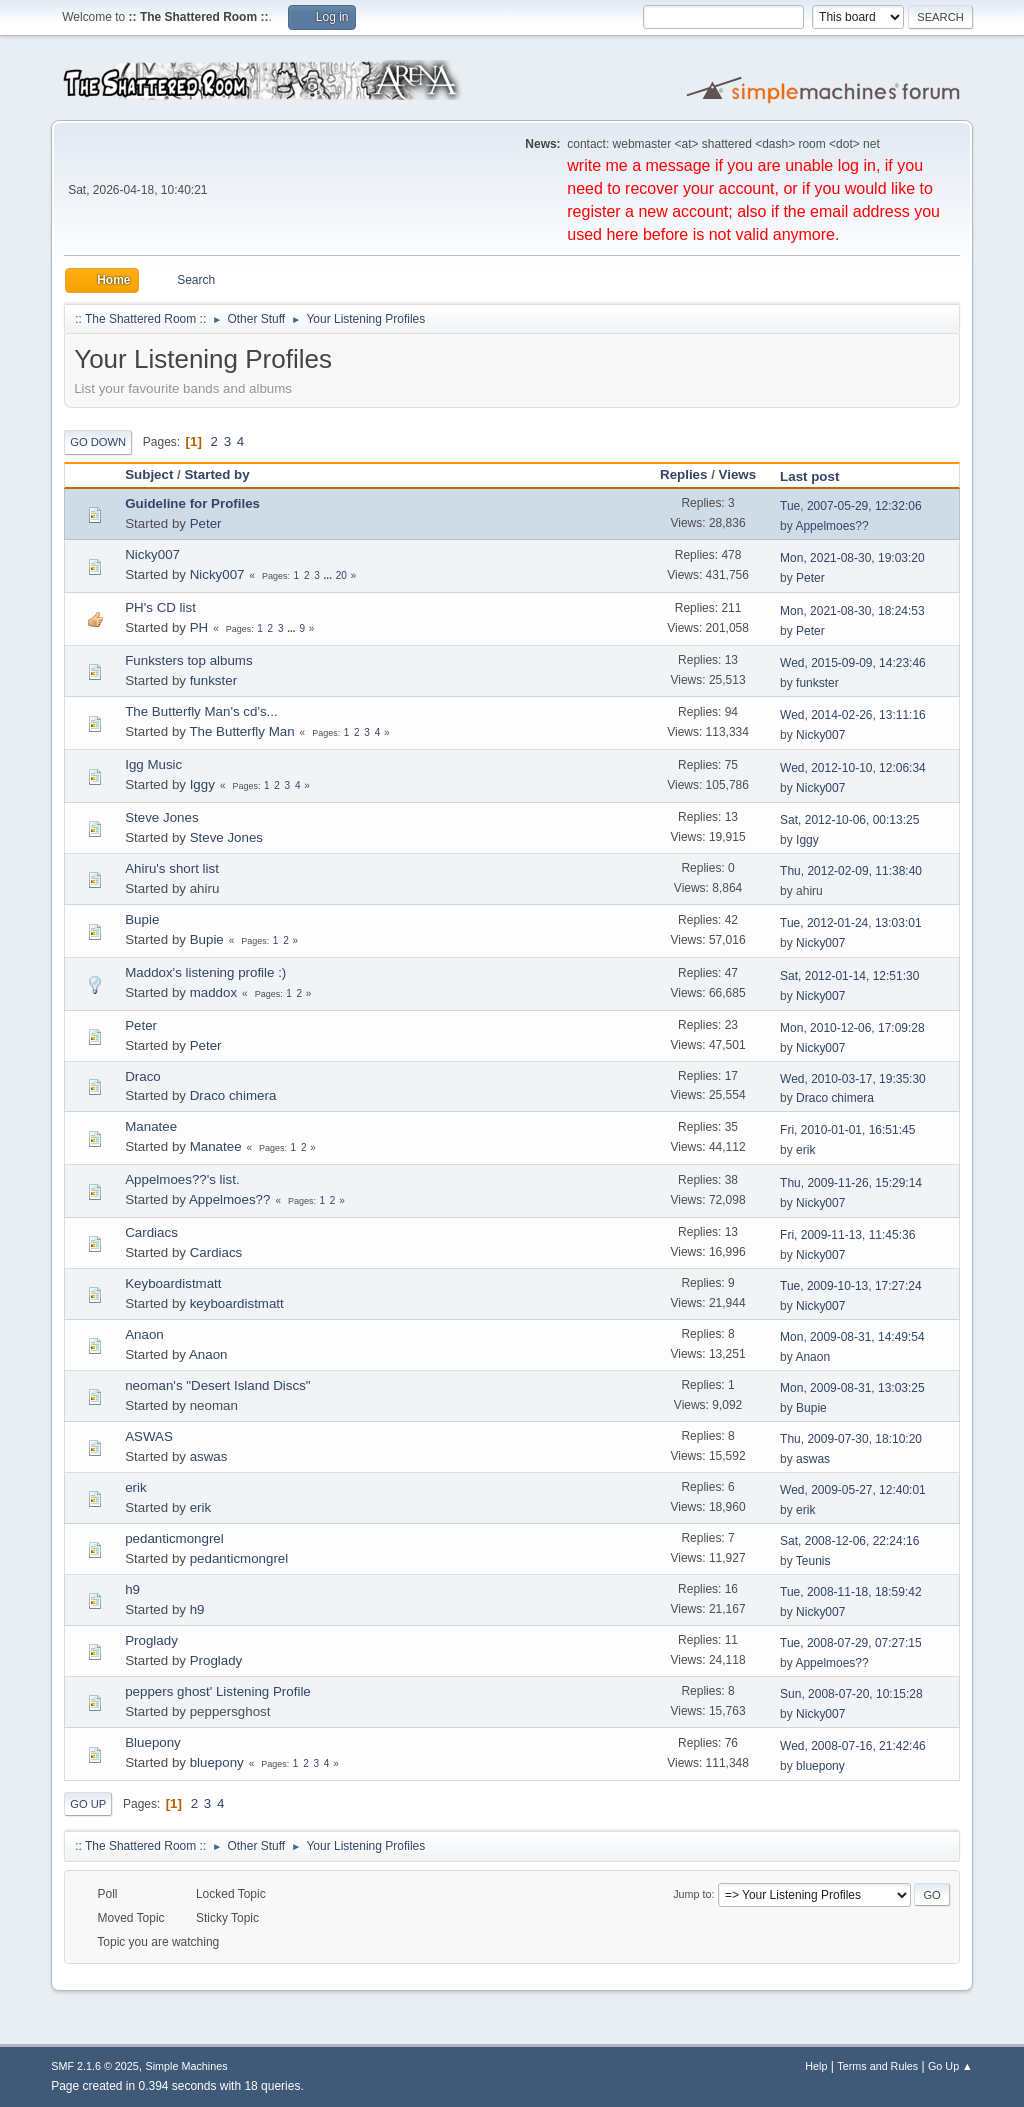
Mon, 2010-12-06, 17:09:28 (852, 1028)
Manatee (151, 1126)
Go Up (88, 1804)
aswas (209, 1456)
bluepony (217, 1762)
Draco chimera (233, 1095)
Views (738, 474)
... (329, 575)
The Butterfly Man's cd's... (201, 711)
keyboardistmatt (237, 1303)
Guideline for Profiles (192, 503)
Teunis (813, 1561)
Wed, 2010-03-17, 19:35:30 (853, 1079)
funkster (213, 680)
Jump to (692, 1894)
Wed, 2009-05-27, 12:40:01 (853, 1490)
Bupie (142, 919)
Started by (216, 474)
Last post (818, 476)
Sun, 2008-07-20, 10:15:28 (851, 1694)
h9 (132, 1589)
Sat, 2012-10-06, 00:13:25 (849, 820)
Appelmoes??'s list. (182, 1179)
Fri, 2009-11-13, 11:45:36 (847, 1235)
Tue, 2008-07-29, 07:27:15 (850, 1643)
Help (816, 2066)
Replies (683, 474)
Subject (149, 474)
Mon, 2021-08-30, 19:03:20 (852, 558)
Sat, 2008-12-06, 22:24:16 (849, 1541)
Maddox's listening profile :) (205, 972)
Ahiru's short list (172, 868)
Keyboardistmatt (173, 1283)
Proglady (151, 1640)
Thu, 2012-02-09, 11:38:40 (851, 871)
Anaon (144, 1334)
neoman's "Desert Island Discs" (217, 1385)
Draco (143, 1076)
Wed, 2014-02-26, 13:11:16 (853, 715)
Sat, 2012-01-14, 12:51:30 (849, 976)
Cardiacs (151, 1232)
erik (805, 1150)
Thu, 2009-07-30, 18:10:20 (851, 1439)
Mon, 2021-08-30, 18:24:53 (852, 611)
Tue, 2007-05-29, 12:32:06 (850, 506)
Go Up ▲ (950, 2066)
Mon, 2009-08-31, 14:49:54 (852, 1337)
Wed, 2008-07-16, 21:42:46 (853, 1746)
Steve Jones (161, 817)
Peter (206, 523)
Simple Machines (187, 2066)
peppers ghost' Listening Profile (218, 1691)
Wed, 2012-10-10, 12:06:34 (853, 768)
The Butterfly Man (241, 731)
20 (341, 575)
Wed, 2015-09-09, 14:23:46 (853, 663)
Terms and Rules (877, 2066)
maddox (213, 992)
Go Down (98, 442)
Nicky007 (152, 554)
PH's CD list (160, 607)
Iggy (202, 784)
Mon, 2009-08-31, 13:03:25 (852, 1388)
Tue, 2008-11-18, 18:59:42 (850, 1592)
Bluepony (153, 1742)
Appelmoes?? (831, 526)
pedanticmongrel (174, 1538)
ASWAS (149, 1436)
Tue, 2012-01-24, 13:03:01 (850, 923)
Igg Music (153, 764)
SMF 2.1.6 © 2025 (95, 2066)
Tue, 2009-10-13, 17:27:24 (850, 1286)
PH (199, 627)
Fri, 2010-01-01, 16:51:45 (847, 1130)
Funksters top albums (188, 660)
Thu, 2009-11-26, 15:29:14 (851, 1183)
